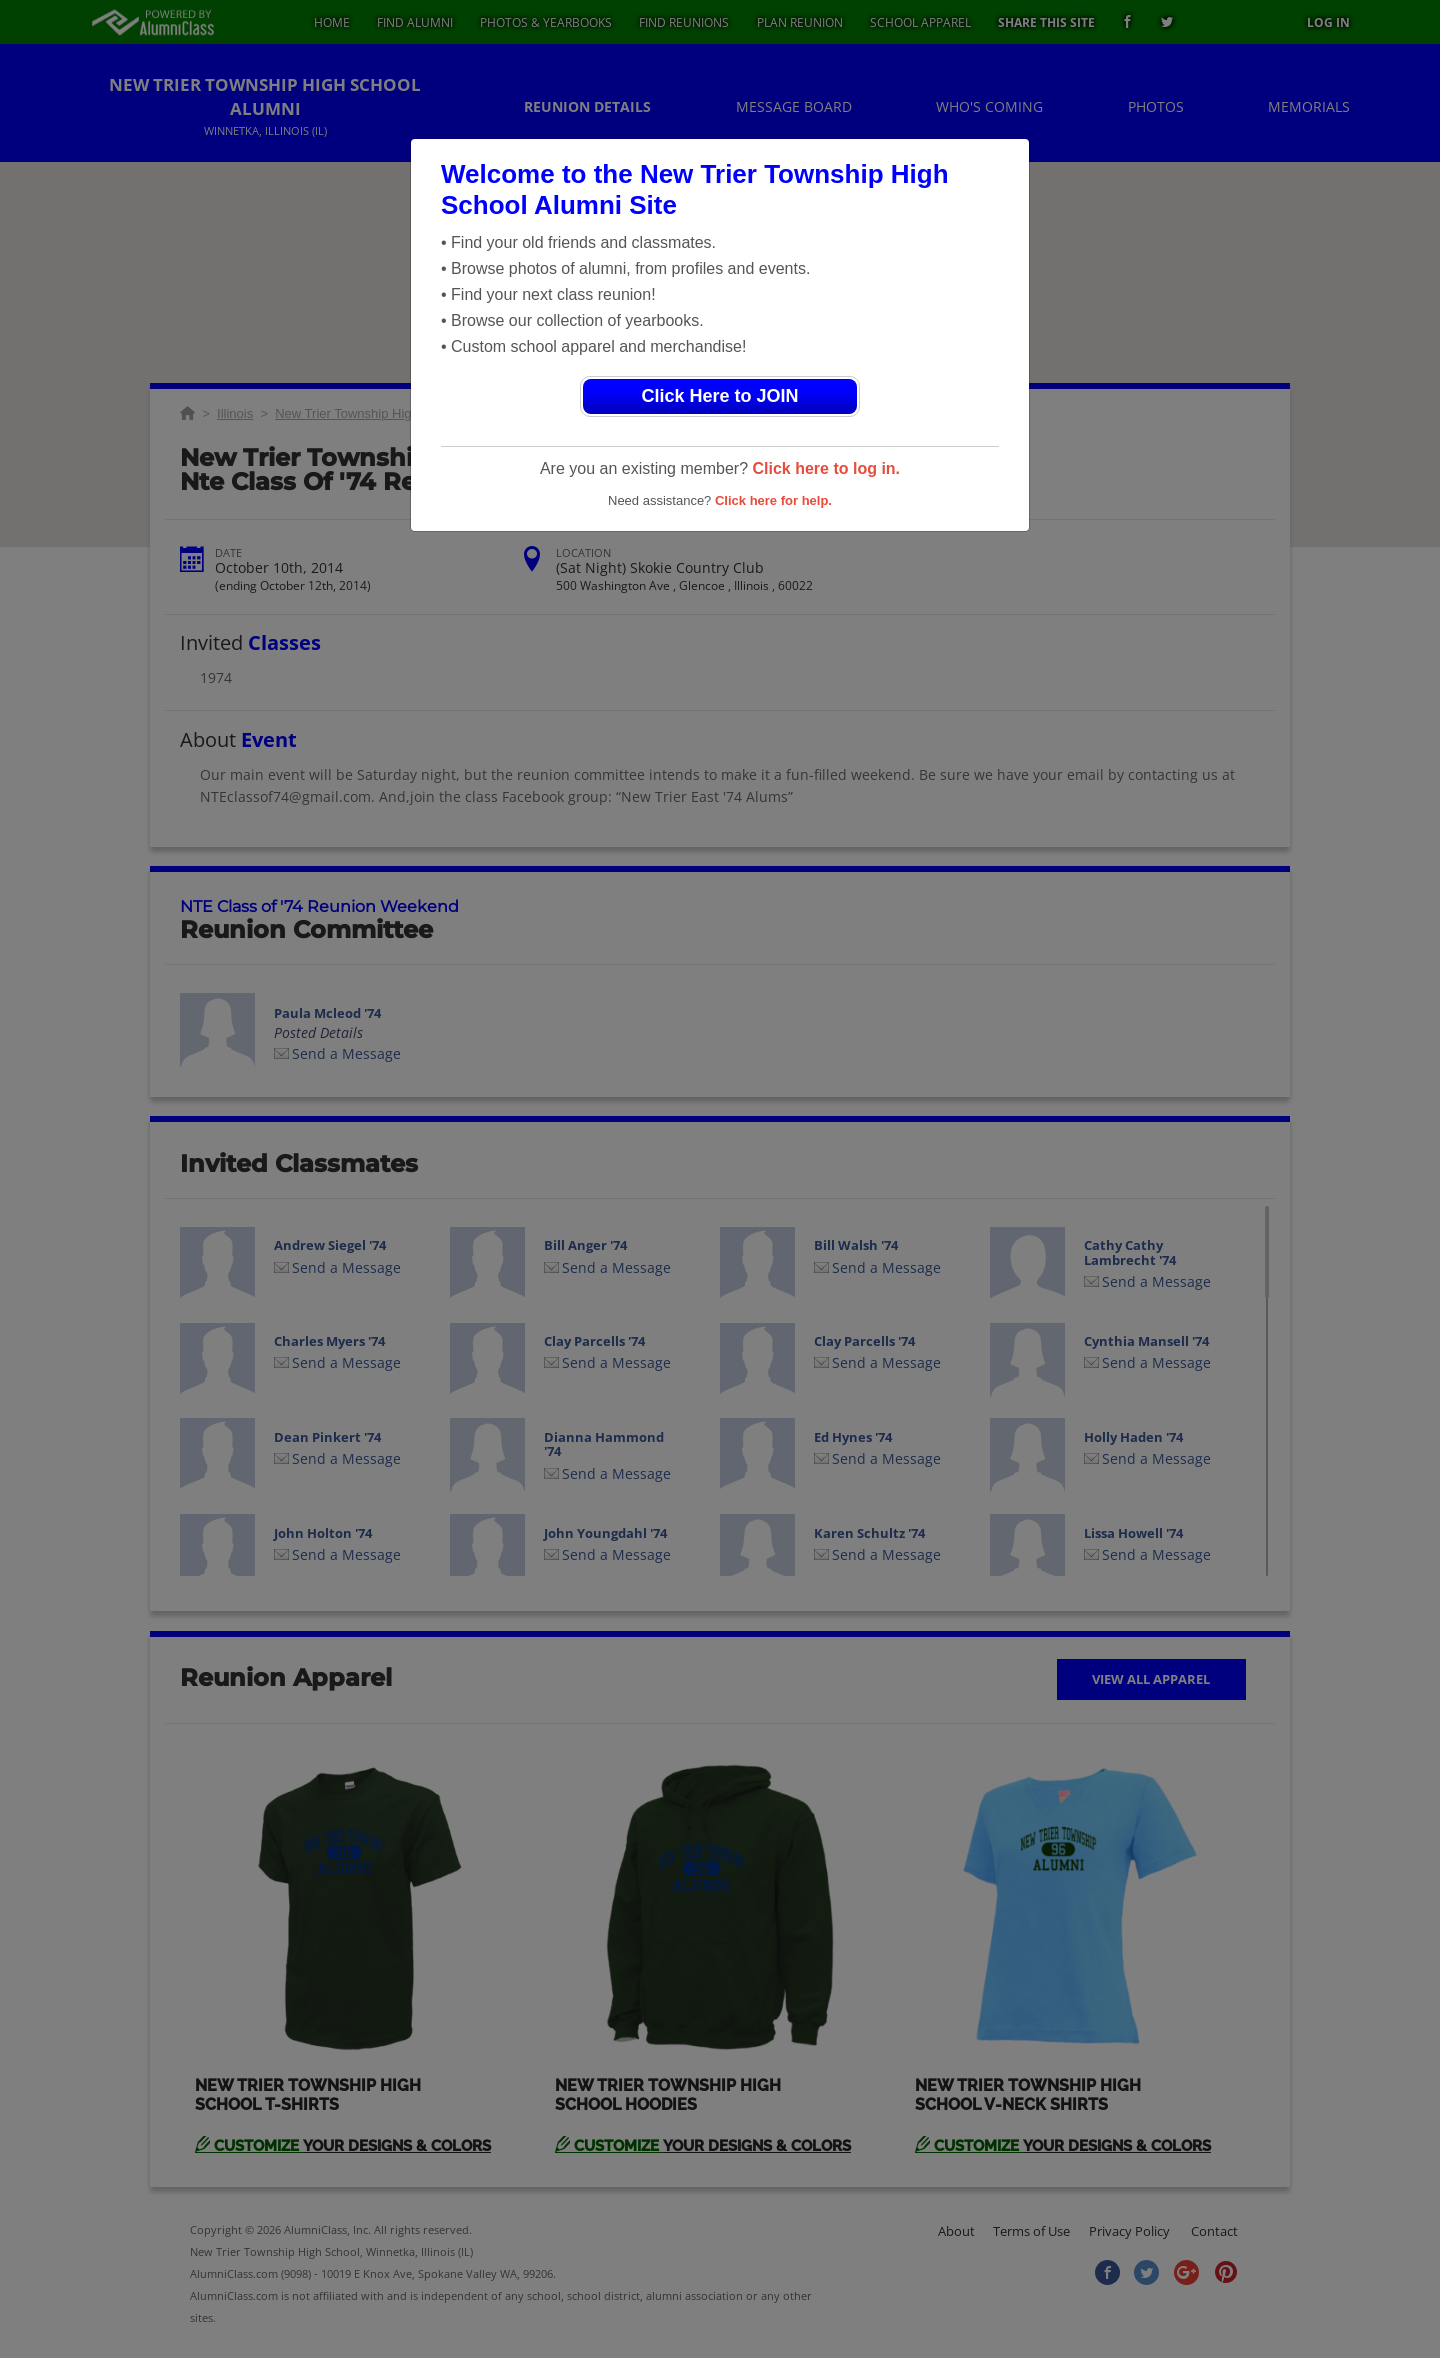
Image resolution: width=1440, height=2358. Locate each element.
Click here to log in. (826, 468)
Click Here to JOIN (719, 396)
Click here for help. (773, 500)
